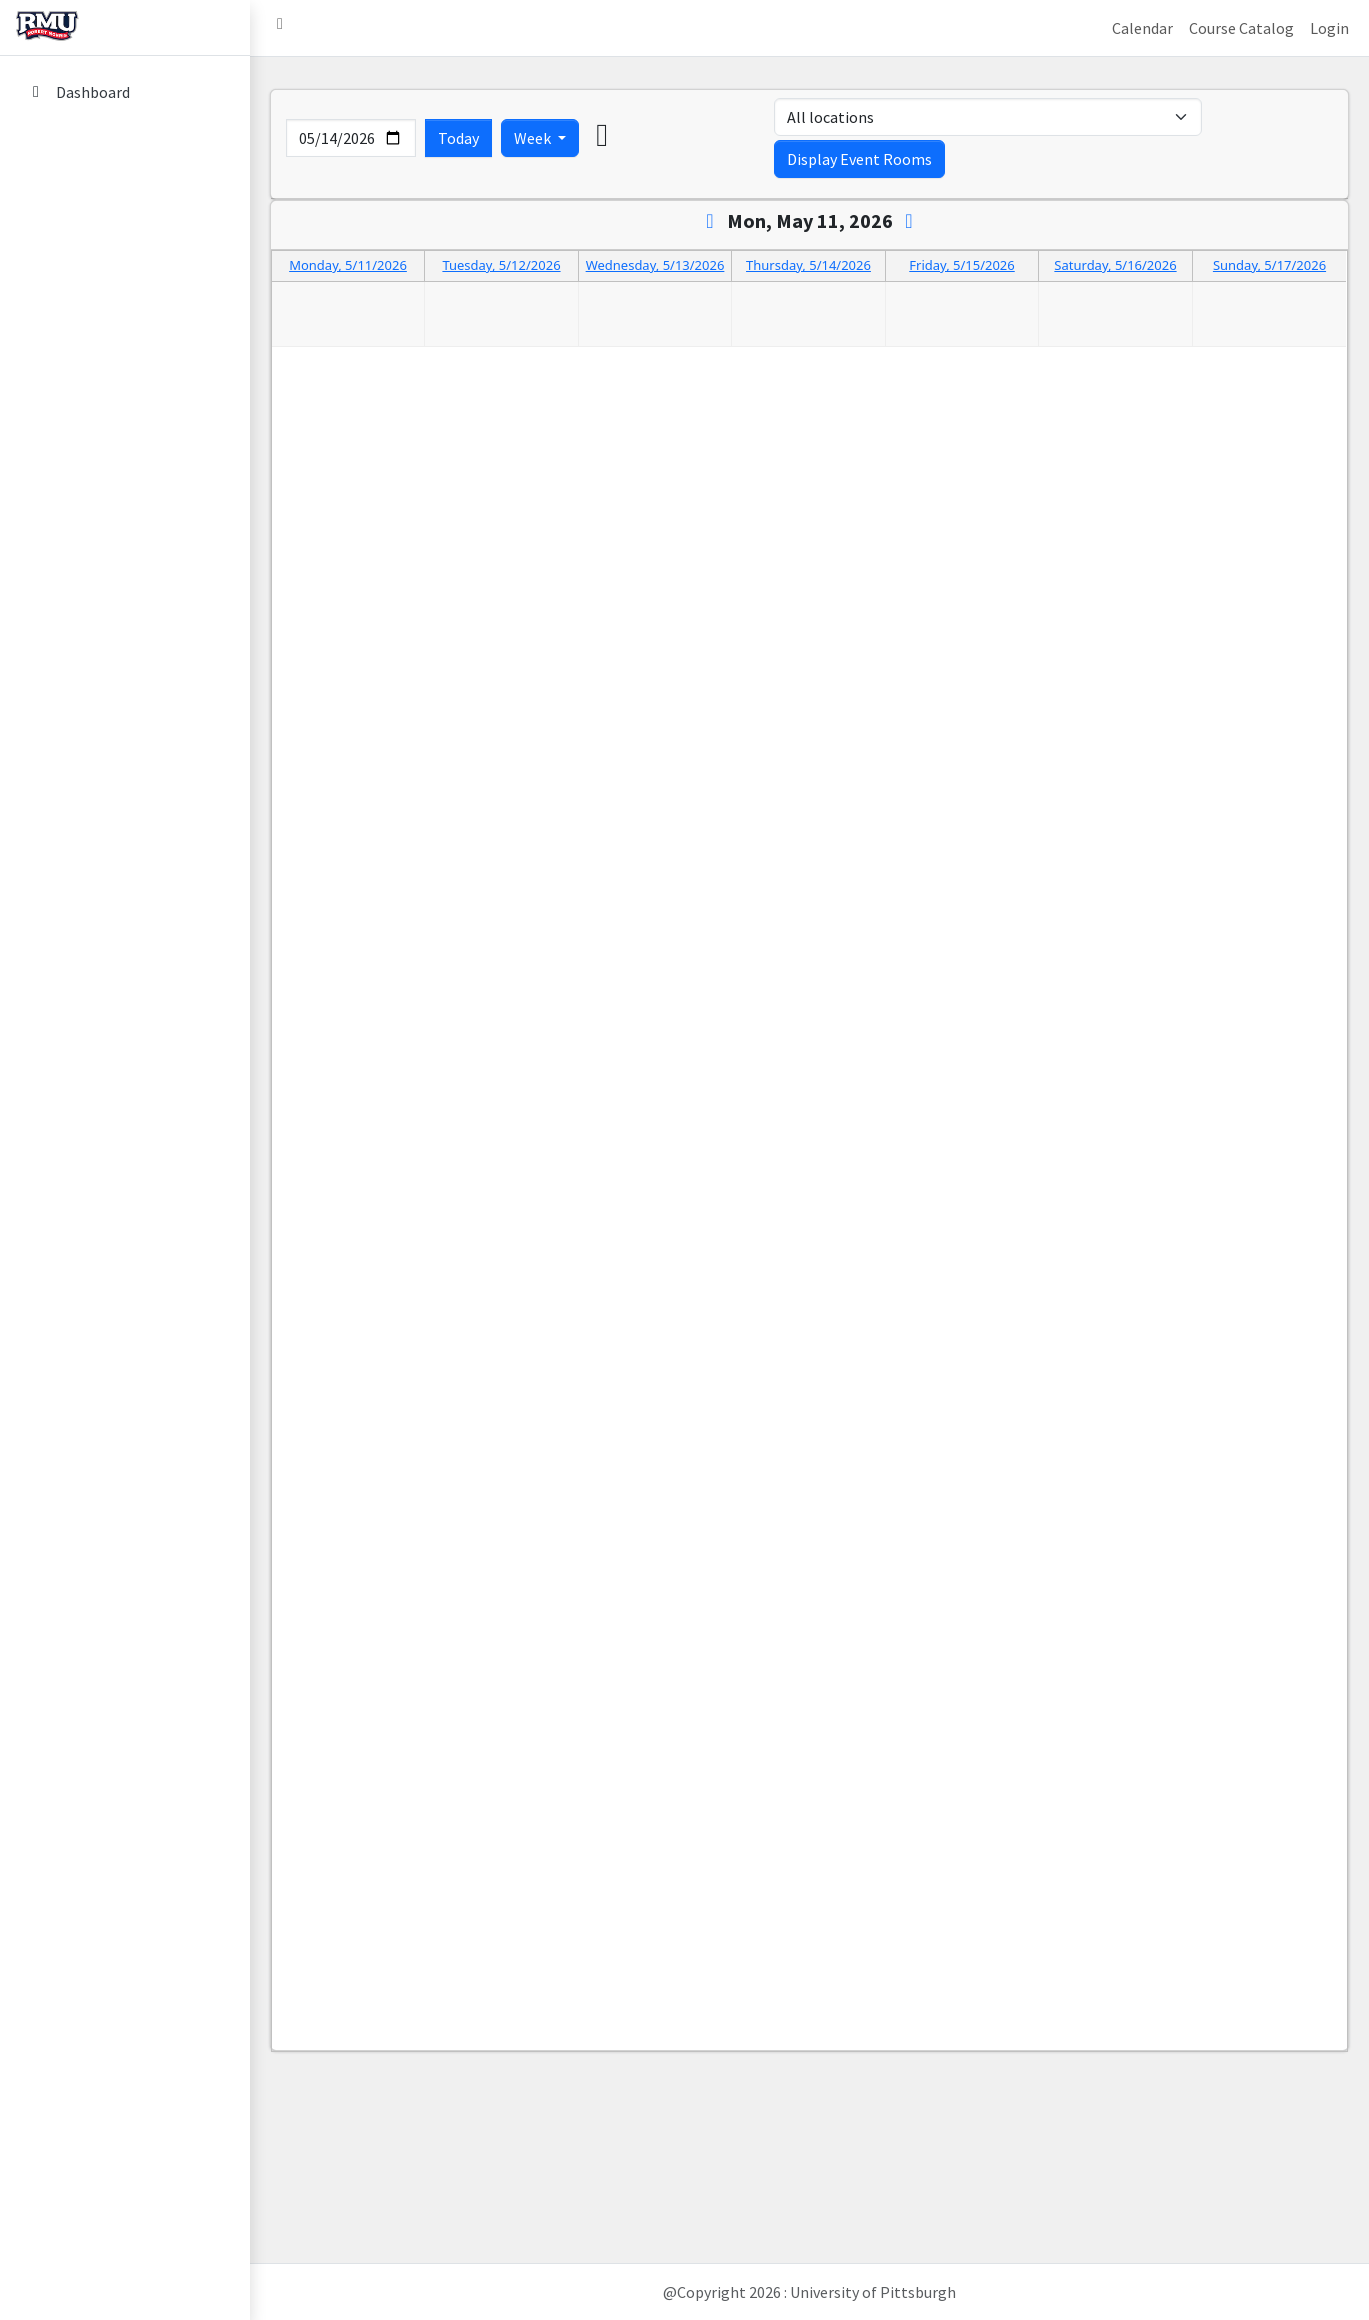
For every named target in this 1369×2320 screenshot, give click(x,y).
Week (534, 138)
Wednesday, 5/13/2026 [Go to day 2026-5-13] (655, 266)
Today (458, 138)
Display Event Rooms (859, 159)
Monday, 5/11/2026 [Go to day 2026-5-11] (348, 266)
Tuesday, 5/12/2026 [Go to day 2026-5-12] (501, 266)
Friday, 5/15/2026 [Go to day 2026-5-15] (961, 266)
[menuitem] (125, 93)
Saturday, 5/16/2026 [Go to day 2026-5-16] (1115, 266)
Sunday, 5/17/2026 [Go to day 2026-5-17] (1269, 265)
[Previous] (710, 220)
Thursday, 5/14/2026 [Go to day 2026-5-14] (808, 266)
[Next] (909, 220)
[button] (280, 28)
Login (1329, 28)
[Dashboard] (125, 92)
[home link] (125, 28)
